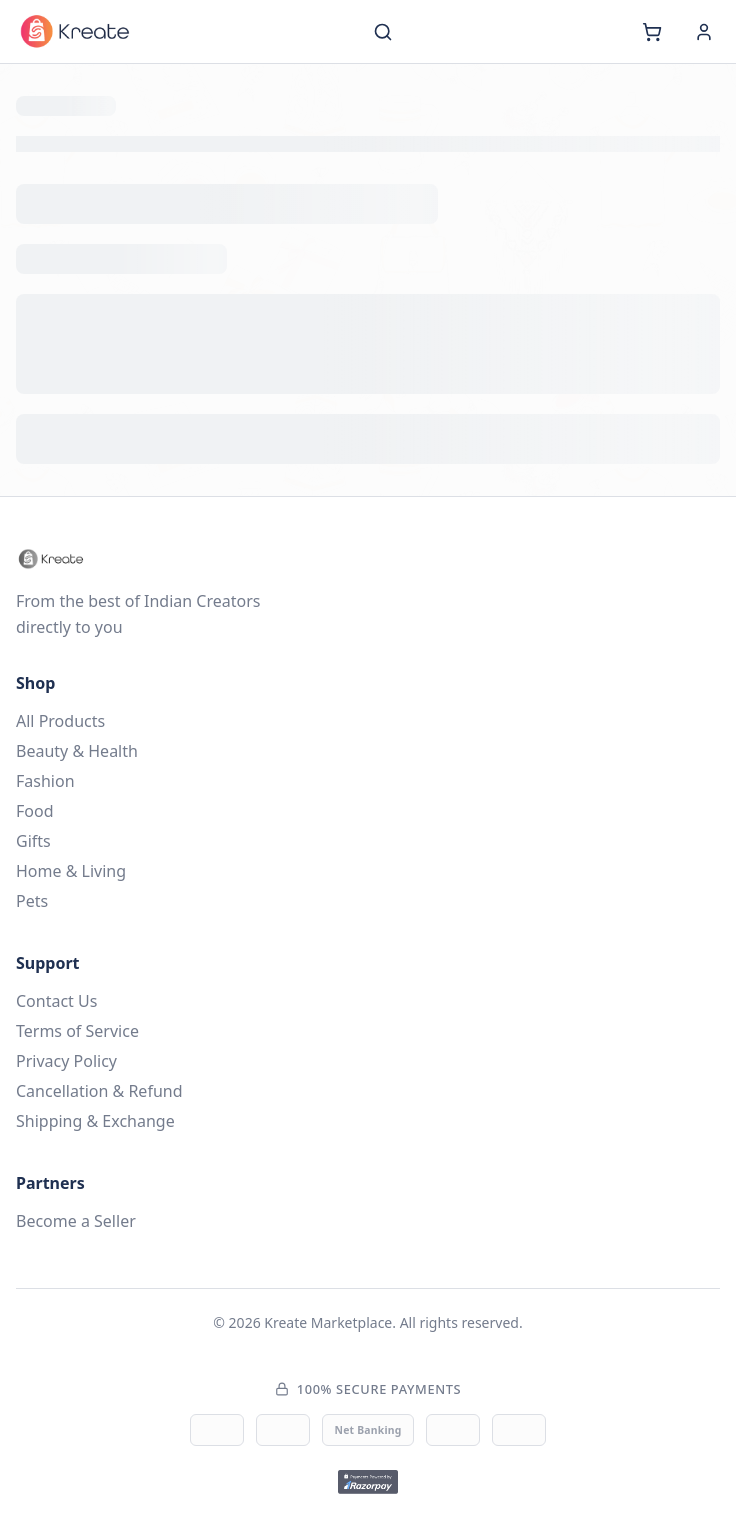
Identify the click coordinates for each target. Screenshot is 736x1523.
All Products (60, 721)
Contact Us (56, 1001)
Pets (32, 901)
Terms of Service (77, 1031)
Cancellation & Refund (99, 1091)
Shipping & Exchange (95, 1121)
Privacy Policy (66, 1061)
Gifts (33, 841)
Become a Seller (76, 1221)
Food (35, 811)
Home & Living (71, 871)
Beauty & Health (77, 751)
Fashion (45, 781)
